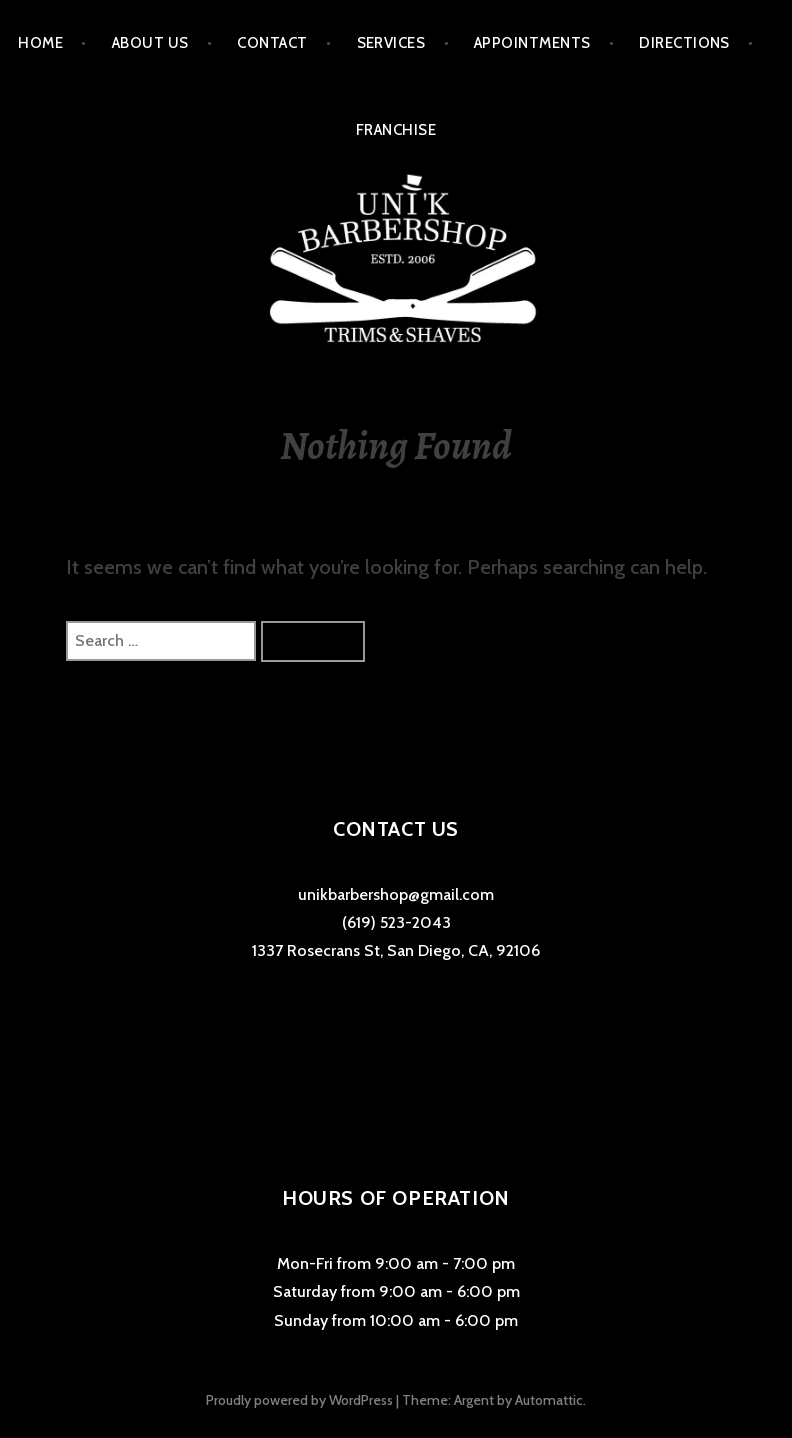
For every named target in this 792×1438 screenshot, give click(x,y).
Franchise (396, 130)
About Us (150, 43)
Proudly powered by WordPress (299, 1400)
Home (40, 43)
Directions (684, 43)
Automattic (549, 1400)
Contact (272, 43)
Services (391, 43)
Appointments (532, 43)
